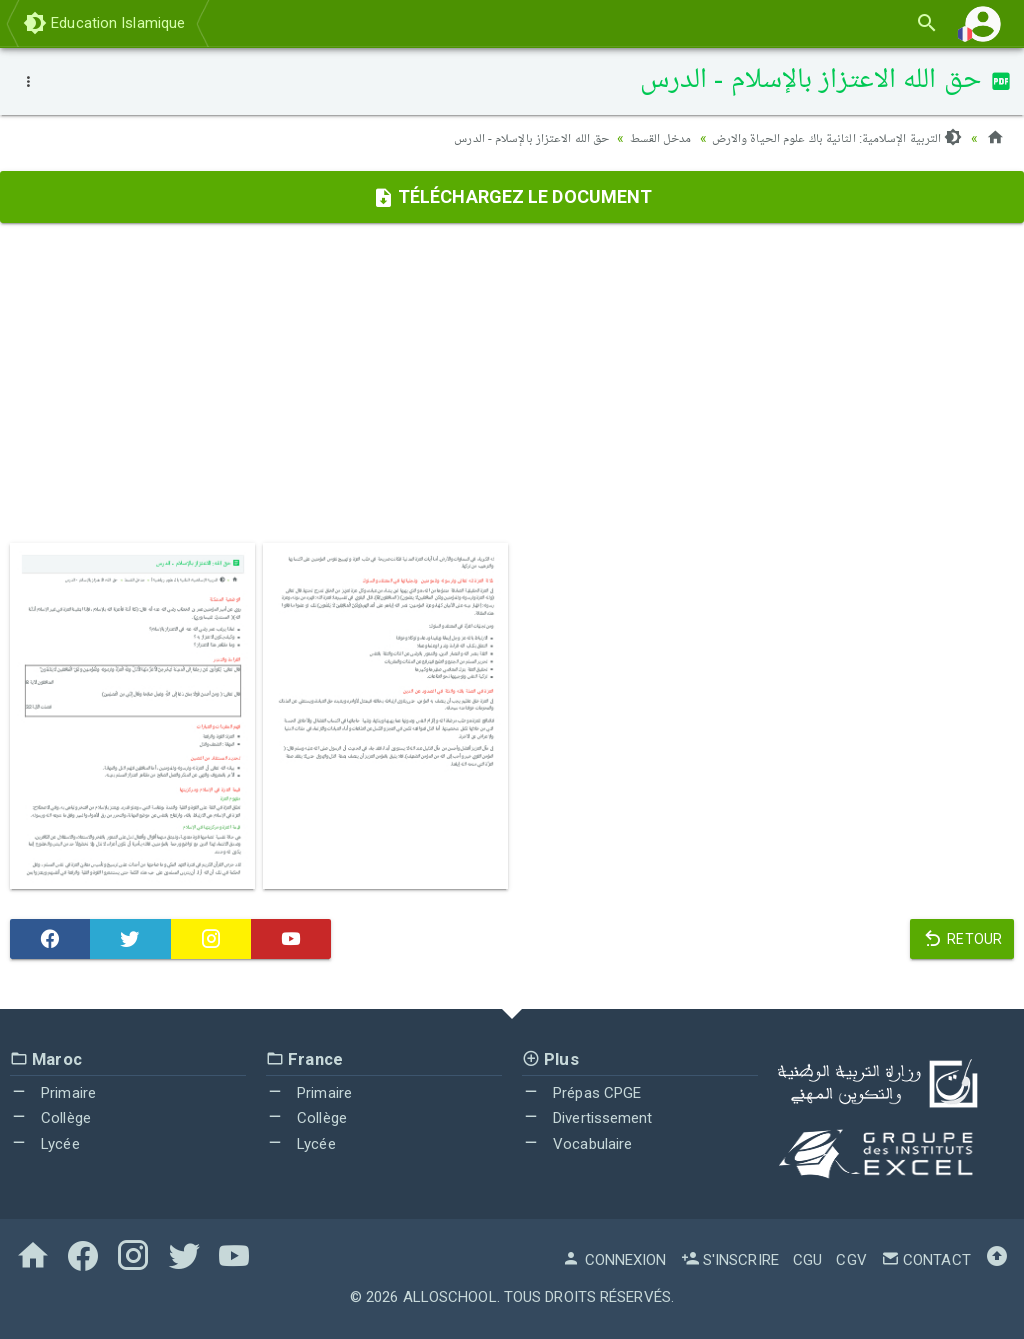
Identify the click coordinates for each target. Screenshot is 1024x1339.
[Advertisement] (512, 383)
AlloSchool (450, 1297)
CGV (851, 1260)
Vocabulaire (577, 1144)
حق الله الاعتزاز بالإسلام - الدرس (512, 138)
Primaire (53, 1093)
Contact (926, 1260)
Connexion (614, 1260)
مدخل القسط (647, 138)
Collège (50, 1118)
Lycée (45, 1144)
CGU (807, 1260)
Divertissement (587, 1118)
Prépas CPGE (581, 1093)
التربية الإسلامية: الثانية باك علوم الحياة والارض (831, 138)
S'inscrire (730, 1260)
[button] (983, 23)
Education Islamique (104, 23)
